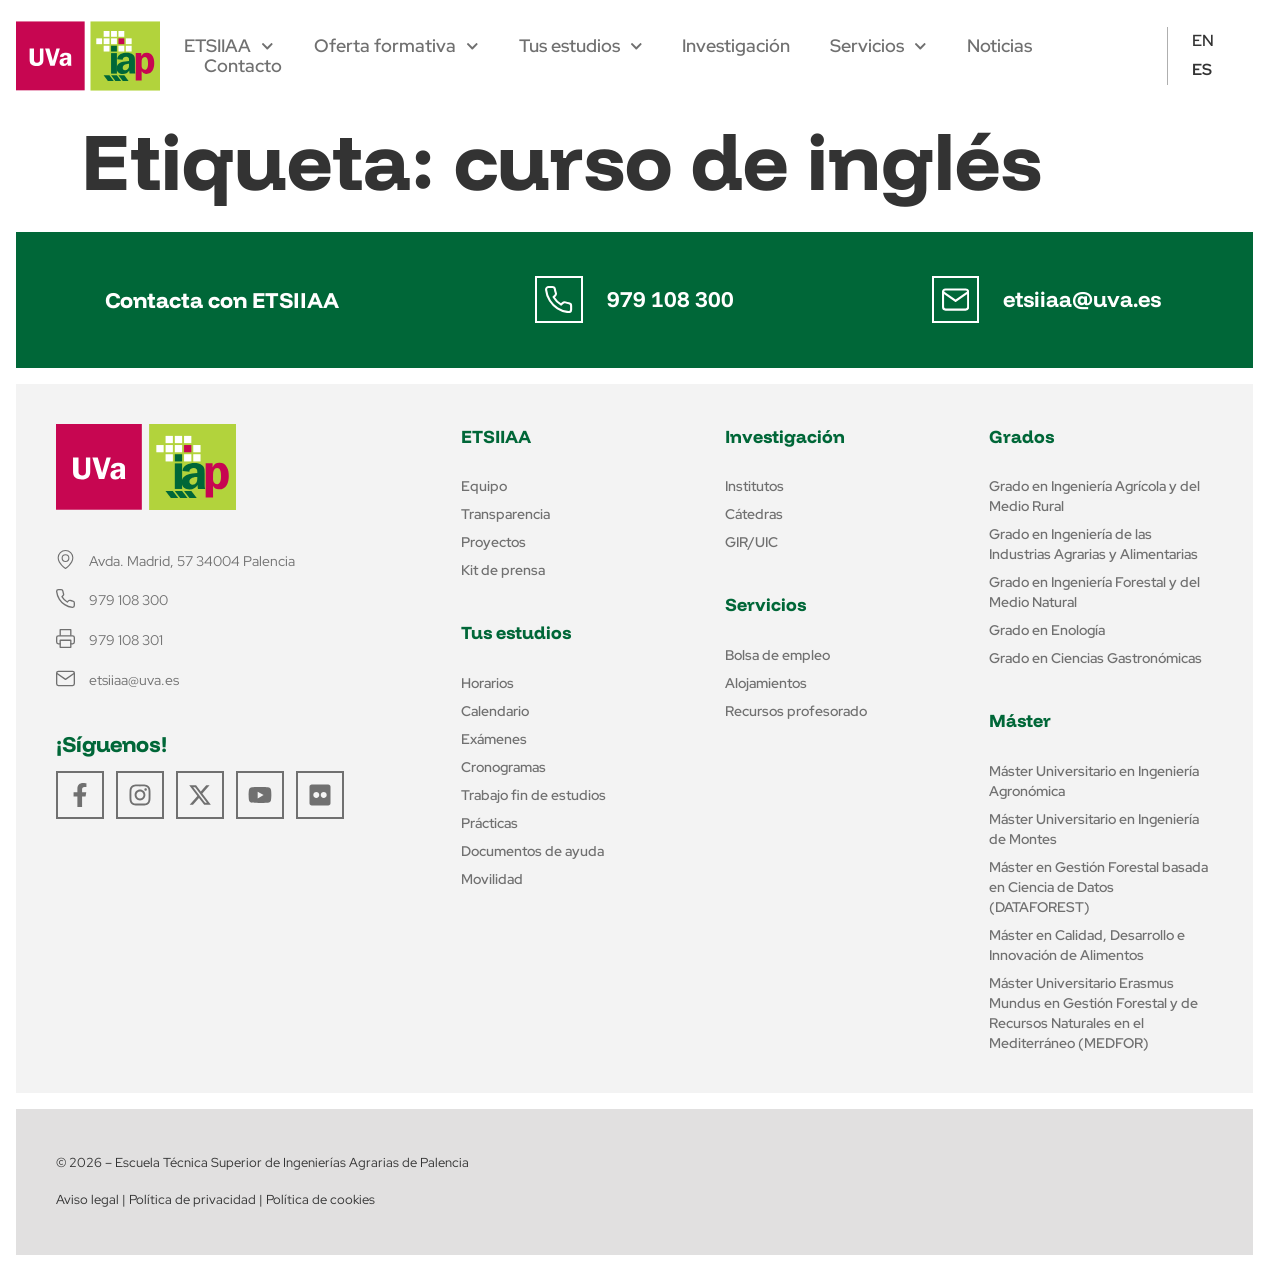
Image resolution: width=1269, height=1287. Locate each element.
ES (1202, 69)
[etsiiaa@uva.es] (956, 300)
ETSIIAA (229, 46)
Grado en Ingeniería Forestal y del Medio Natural (1094, 592)
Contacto (243, 66)
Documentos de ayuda (532, 851)
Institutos (754, 486)
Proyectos (493, 542)
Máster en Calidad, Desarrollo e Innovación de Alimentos (1087, 945)
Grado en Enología (1047, 630)
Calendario (495, 711)
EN (1203, 40)
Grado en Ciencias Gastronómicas (1095, 658)
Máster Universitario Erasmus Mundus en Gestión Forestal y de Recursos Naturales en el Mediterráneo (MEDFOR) (1093, 1013)
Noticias (999, 46)
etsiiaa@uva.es (1083, 299)
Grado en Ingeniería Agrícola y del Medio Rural (1094, 496)
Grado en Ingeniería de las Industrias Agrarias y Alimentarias (1093, 544)
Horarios (487, 683)
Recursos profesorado (796, 711)
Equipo (484, 486)
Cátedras (754, 514)
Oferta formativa (396, 46)
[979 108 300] (559, 300)
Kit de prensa (503, 570)
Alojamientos (766, 683)
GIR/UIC (751, 542)
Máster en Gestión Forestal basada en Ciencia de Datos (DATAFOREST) (1098, 887)
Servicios (878, 46)
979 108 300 (670, 299)
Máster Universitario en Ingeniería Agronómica (1094, 781)
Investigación (736, 46)
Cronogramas (503, 767)
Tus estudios (581, 46)
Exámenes (494, 739)
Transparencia (505, 514)
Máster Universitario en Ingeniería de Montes (1094, 829)
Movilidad (492, 879)
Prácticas (489, 823)
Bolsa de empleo (777, 655)
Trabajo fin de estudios (533, 795)
